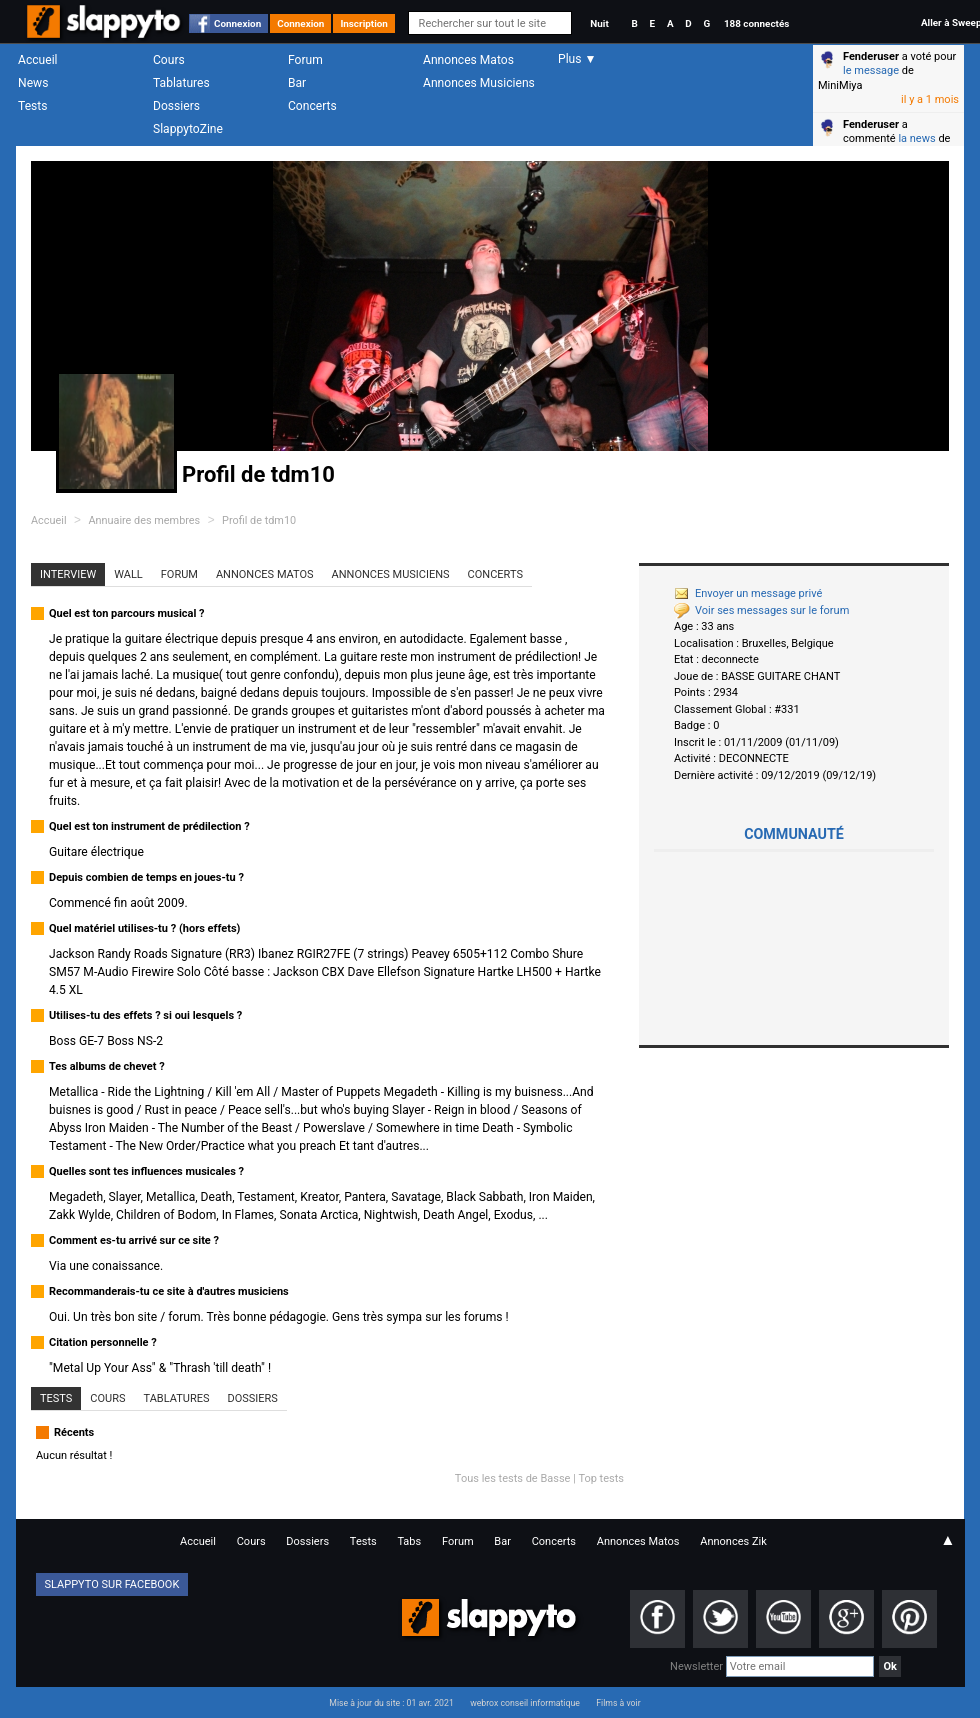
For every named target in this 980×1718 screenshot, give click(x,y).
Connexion (237, 23)
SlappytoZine (188, 129)
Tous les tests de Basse (513, 1478)
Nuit (599, 23)
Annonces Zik (733, 1541)
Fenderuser (871, 56)
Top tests (601, 1478)
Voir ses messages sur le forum (761, 610)
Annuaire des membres (144, 520)
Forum (305, 60)
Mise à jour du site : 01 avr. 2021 (391, 1703)
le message (871, 70)
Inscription (364, 23)
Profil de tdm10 (259, 520)
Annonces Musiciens (479, 83)
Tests (32, 106)
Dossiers (176, 106)
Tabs (409, 1541)
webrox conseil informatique (525, 1703)
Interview (68, 574)
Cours (169, 60)
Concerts (312, 106)
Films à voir (618, 1703)
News (33, 83)
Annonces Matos (468, 60)
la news (916, 138)
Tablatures (181, 83)
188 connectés (756, 23)
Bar (297, 83)
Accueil (38, 60)
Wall (128, 574)
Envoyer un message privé (748, 593)
